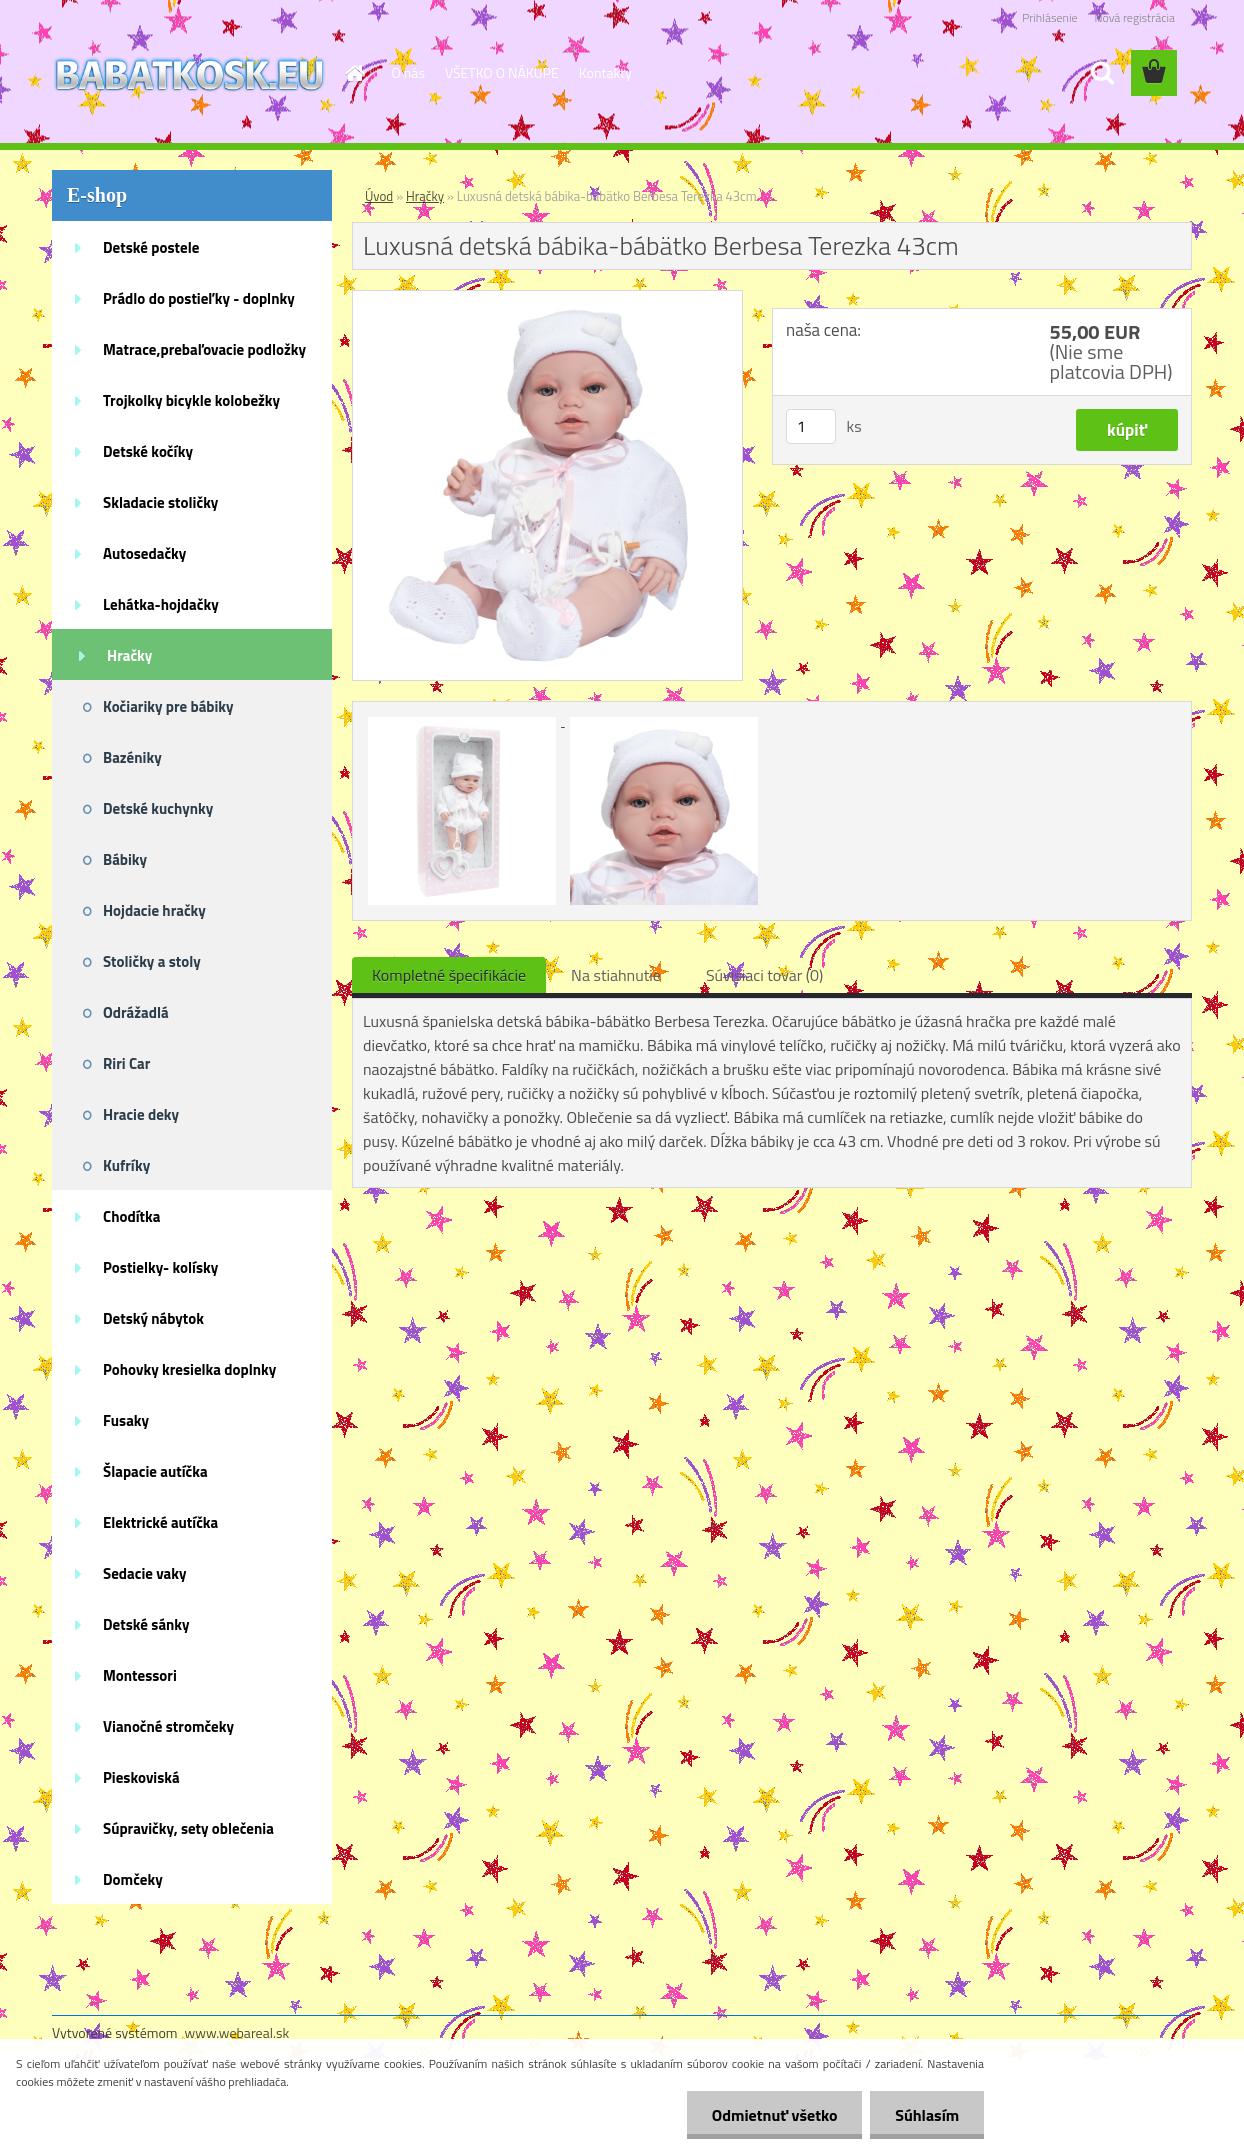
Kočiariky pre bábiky (168, 706)
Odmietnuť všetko (774, 2115)
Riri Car (126, 1063)
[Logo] (189, 74)
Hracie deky (141, 1114)
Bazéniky (132, 757)
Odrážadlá (136, 1012)
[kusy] (811, 426)
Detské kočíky (148, 451)
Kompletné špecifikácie (449, 975)
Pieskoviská (141, 1777)
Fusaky (126, 1420)
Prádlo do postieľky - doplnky (199, 298)
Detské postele (151, 247)
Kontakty (605, 72)
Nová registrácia (1134, 17)
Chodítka (131, 1216)
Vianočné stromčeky (168, 1726)
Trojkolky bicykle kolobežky (191, 400)
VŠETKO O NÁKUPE (502, 72)
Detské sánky (146, 1624)
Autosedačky (144, 553)
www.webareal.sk (237, 2032)
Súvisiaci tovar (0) (764, 975)
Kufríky (126, 1165)
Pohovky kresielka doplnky (189, 1369)
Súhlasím (927, 2115)
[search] (1102, 73)
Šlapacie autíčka (155, 1471)
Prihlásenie (1049, 17)
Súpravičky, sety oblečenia (188, 1828)
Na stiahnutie (616, 975)
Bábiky (125, 859)
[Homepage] (354, 73)
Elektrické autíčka (160, 1522)
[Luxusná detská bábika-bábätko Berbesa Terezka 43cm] (547, 299)
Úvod (379, 196)
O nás (408, 72)
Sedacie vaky (145, 1573)
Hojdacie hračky (154, 910)
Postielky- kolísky (160, 1267)
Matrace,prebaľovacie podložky (204, 349)
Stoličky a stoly (152, 961)
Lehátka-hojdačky (161, 604)
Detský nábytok (153, 1318)
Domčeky (133, 1879)
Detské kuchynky (158, 808)
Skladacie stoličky (160, 502)
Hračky (129, 655)
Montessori (140, 1675)
